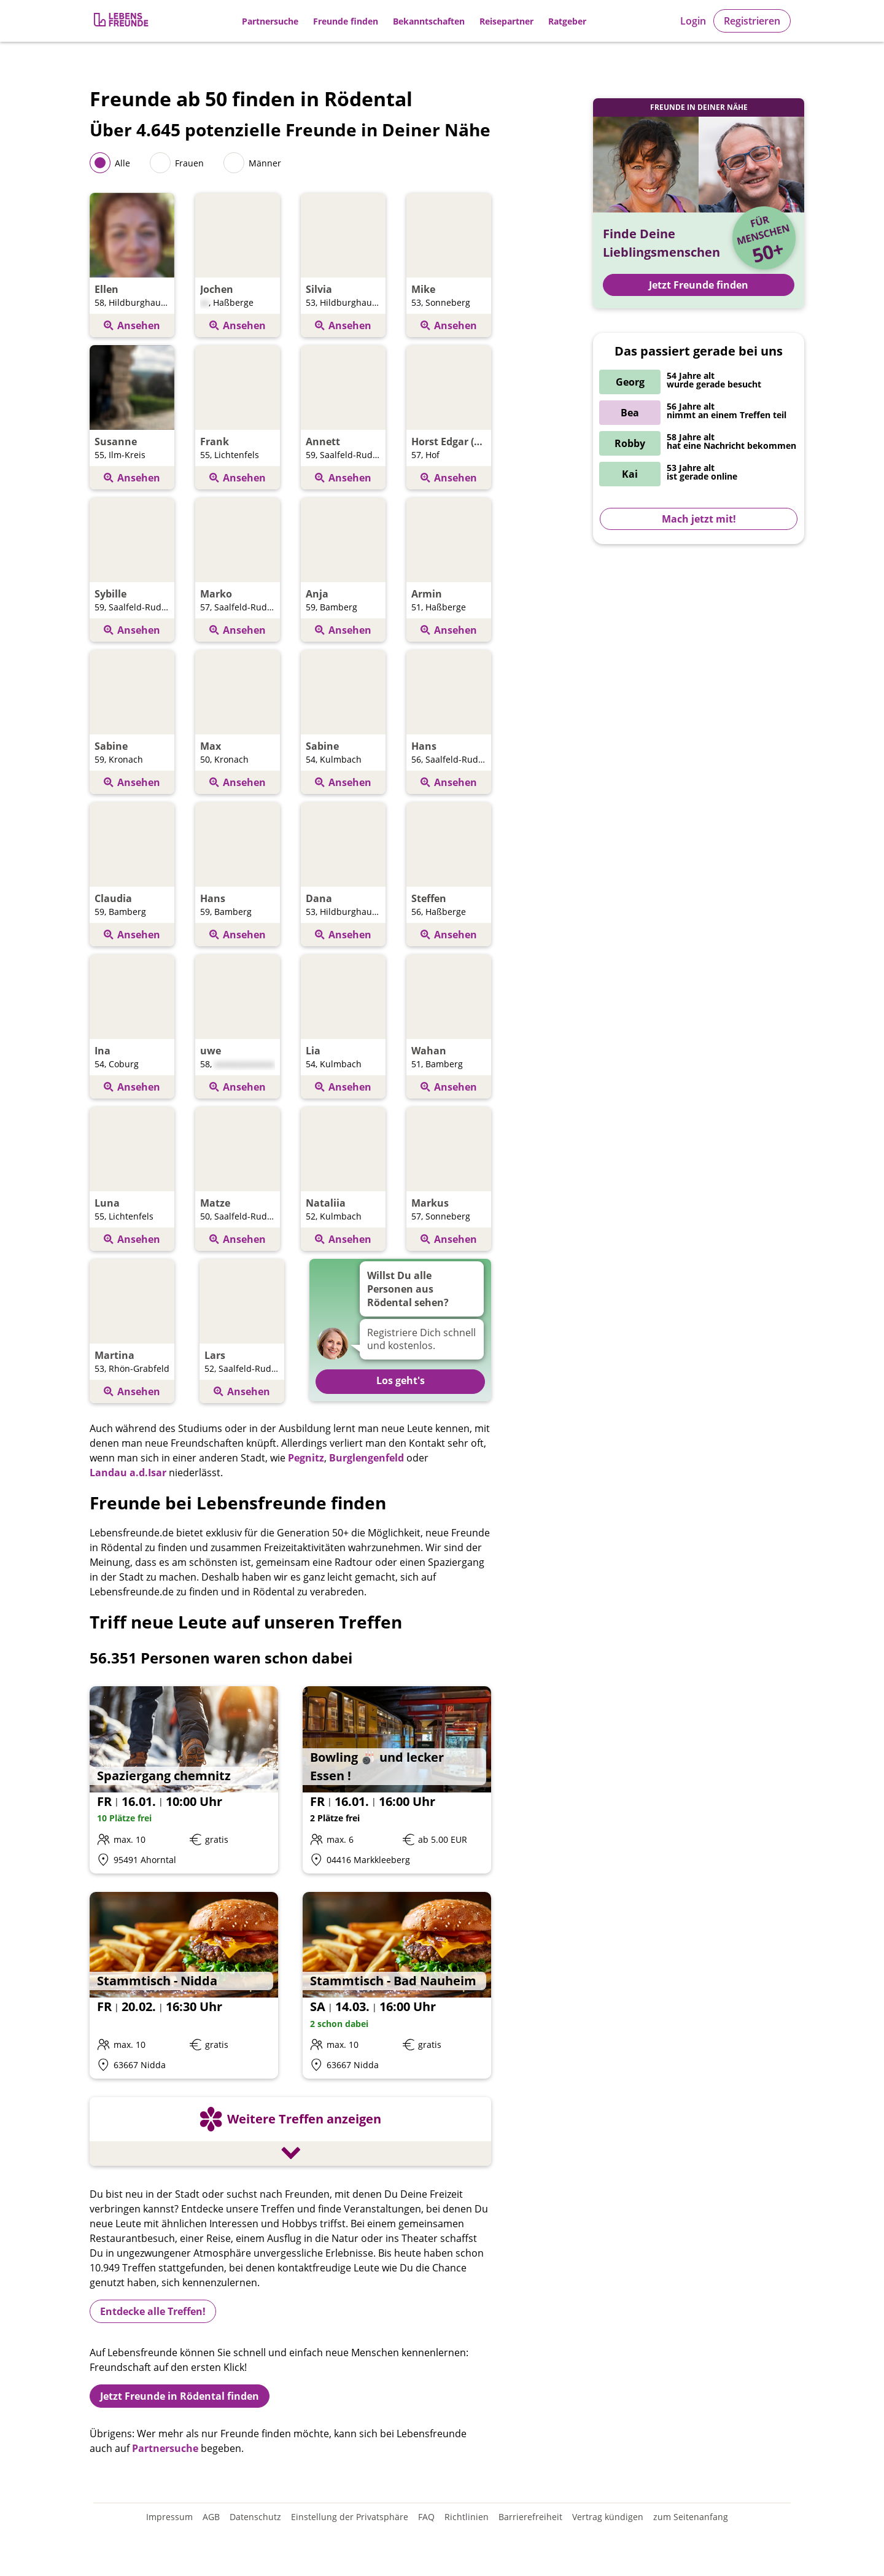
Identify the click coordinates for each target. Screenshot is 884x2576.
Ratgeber (567, 21)
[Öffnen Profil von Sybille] (132, 571)
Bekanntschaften (429, 21)
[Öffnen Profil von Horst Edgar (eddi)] (448, 419)
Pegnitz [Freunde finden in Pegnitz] (306, 1458)
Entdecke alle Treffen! (153, 2311)
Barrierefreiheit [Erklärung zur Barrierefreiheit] (530, 2517)
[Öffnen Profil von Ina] (132, 1028)
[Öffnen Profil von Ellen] (132, 267)
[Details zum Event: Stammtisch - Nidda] (184, 1985)
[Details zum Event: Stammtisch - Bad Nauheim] (397, 1985)
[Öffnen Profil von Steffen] (448, 876)
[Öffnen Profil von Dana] (343, 876)
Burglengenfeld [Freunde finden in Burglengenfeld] (366, 1458)
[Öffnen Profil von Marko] (237, 571)
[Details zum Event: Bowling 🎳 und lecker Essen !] (397, 1780)
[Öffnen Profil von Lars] (242, 1333)
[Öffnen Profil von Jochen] (237, 267)
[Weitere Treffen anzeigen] (290, 2133)
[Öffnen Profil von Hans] (448, 724)
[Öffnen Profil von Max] (237, 724)
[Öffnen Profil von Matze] (237, 1181)
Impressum (169, 2517)
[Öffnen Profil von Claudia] (132, 876)
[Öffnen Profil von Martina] (132, 1333)
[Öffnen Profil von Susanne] (132, 419)
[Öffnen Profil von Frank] (237, 419)
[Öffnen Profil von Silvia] (343, 267)
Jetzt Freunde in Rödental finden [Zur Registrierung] (179, 2396)
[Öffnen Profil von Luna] (132, 1181)
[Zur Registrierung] (122, 21)
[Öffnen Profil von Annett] (343, 419)
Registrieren (752, 21)
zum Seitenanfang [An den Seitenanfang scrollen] (690, 2517)
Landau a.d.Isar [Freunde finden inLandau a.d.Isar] (128, 1472)
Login (693, 21)
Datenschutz (255, 2517)
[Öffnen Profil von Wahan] (448, 1028)
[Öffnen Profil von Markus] (448, 1181)
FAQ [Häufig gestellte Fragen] (426, 2517)
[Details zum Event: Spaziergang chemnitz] (184, 1780)
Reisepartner (506, 21)
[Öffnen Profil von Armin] (448, 571)
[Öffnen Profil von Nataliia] (343, 1181)
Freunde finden (345, 21)
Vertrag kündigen (607, 2517)
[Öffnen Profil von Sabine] (132, 724)
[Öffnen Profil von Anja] (343, 571)
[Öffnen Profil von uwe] (237, 1028)
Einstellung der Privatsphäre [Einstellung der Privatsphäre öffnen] (349, 2517)
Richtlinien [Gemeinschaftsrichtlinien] (466, 2517)
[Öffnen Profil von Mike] (448, 267)
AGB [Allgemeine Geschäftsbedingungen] (211, 2517)
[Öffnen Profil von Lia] (343, 1028)
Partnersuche (270, 21)
